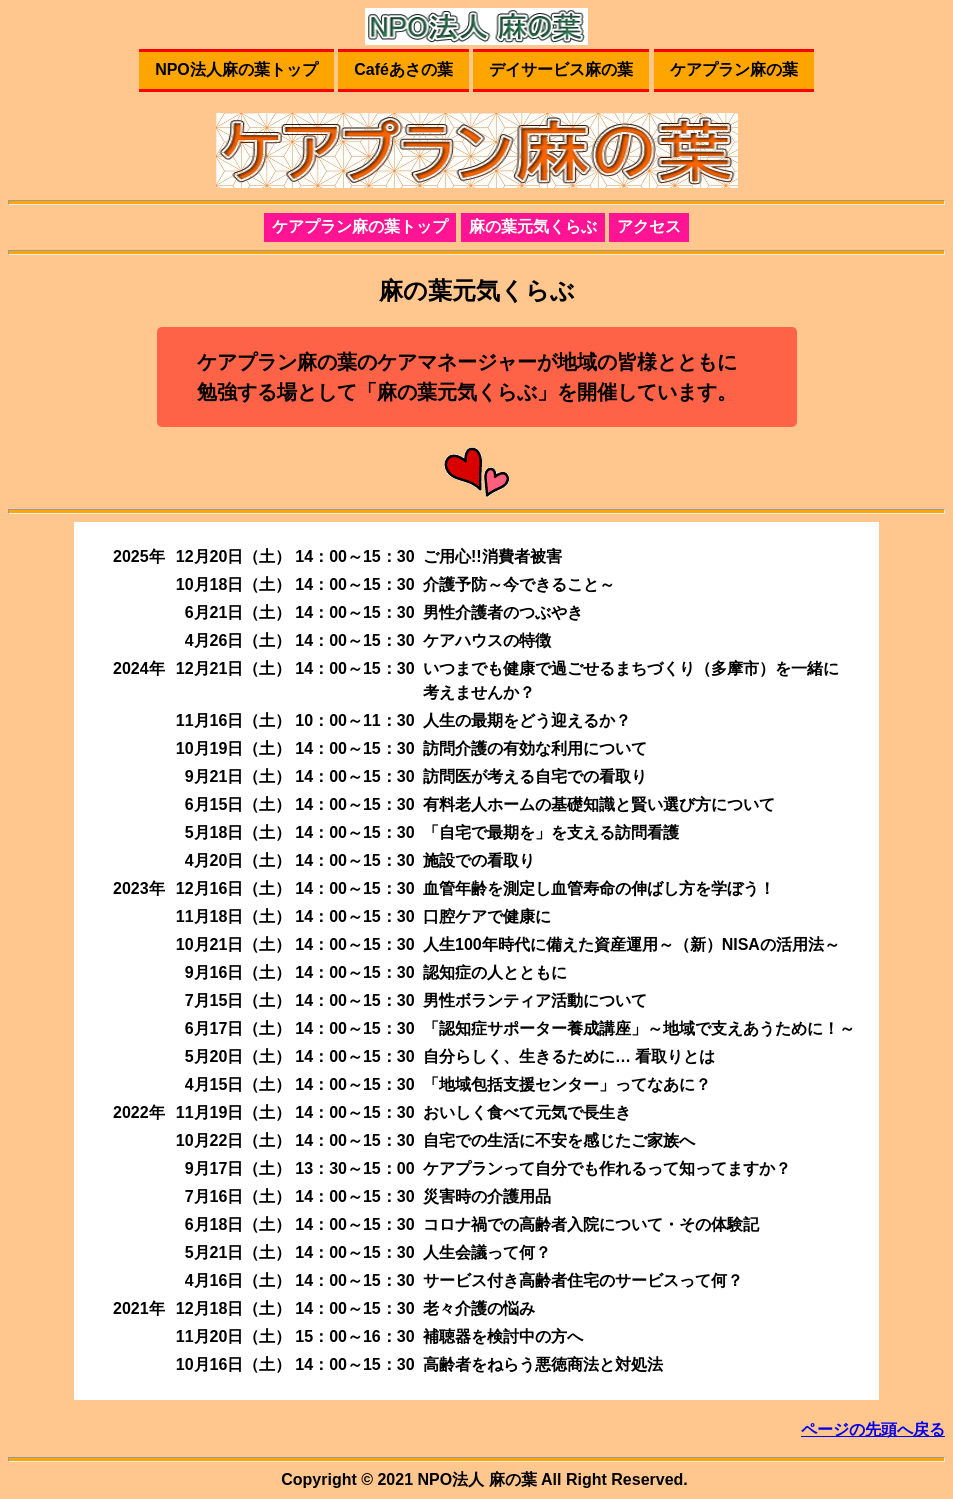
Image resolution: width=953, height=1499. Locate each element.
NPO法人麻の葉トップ (236, 69)
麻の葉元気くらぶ (533, 226)
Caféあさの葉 (403, 69)
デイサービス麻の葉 (561, 69)
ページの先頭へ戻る (873, 1429)
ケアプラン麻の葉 (734, 69)
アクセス (649, 226)
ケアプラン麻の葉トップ (360, 226)
